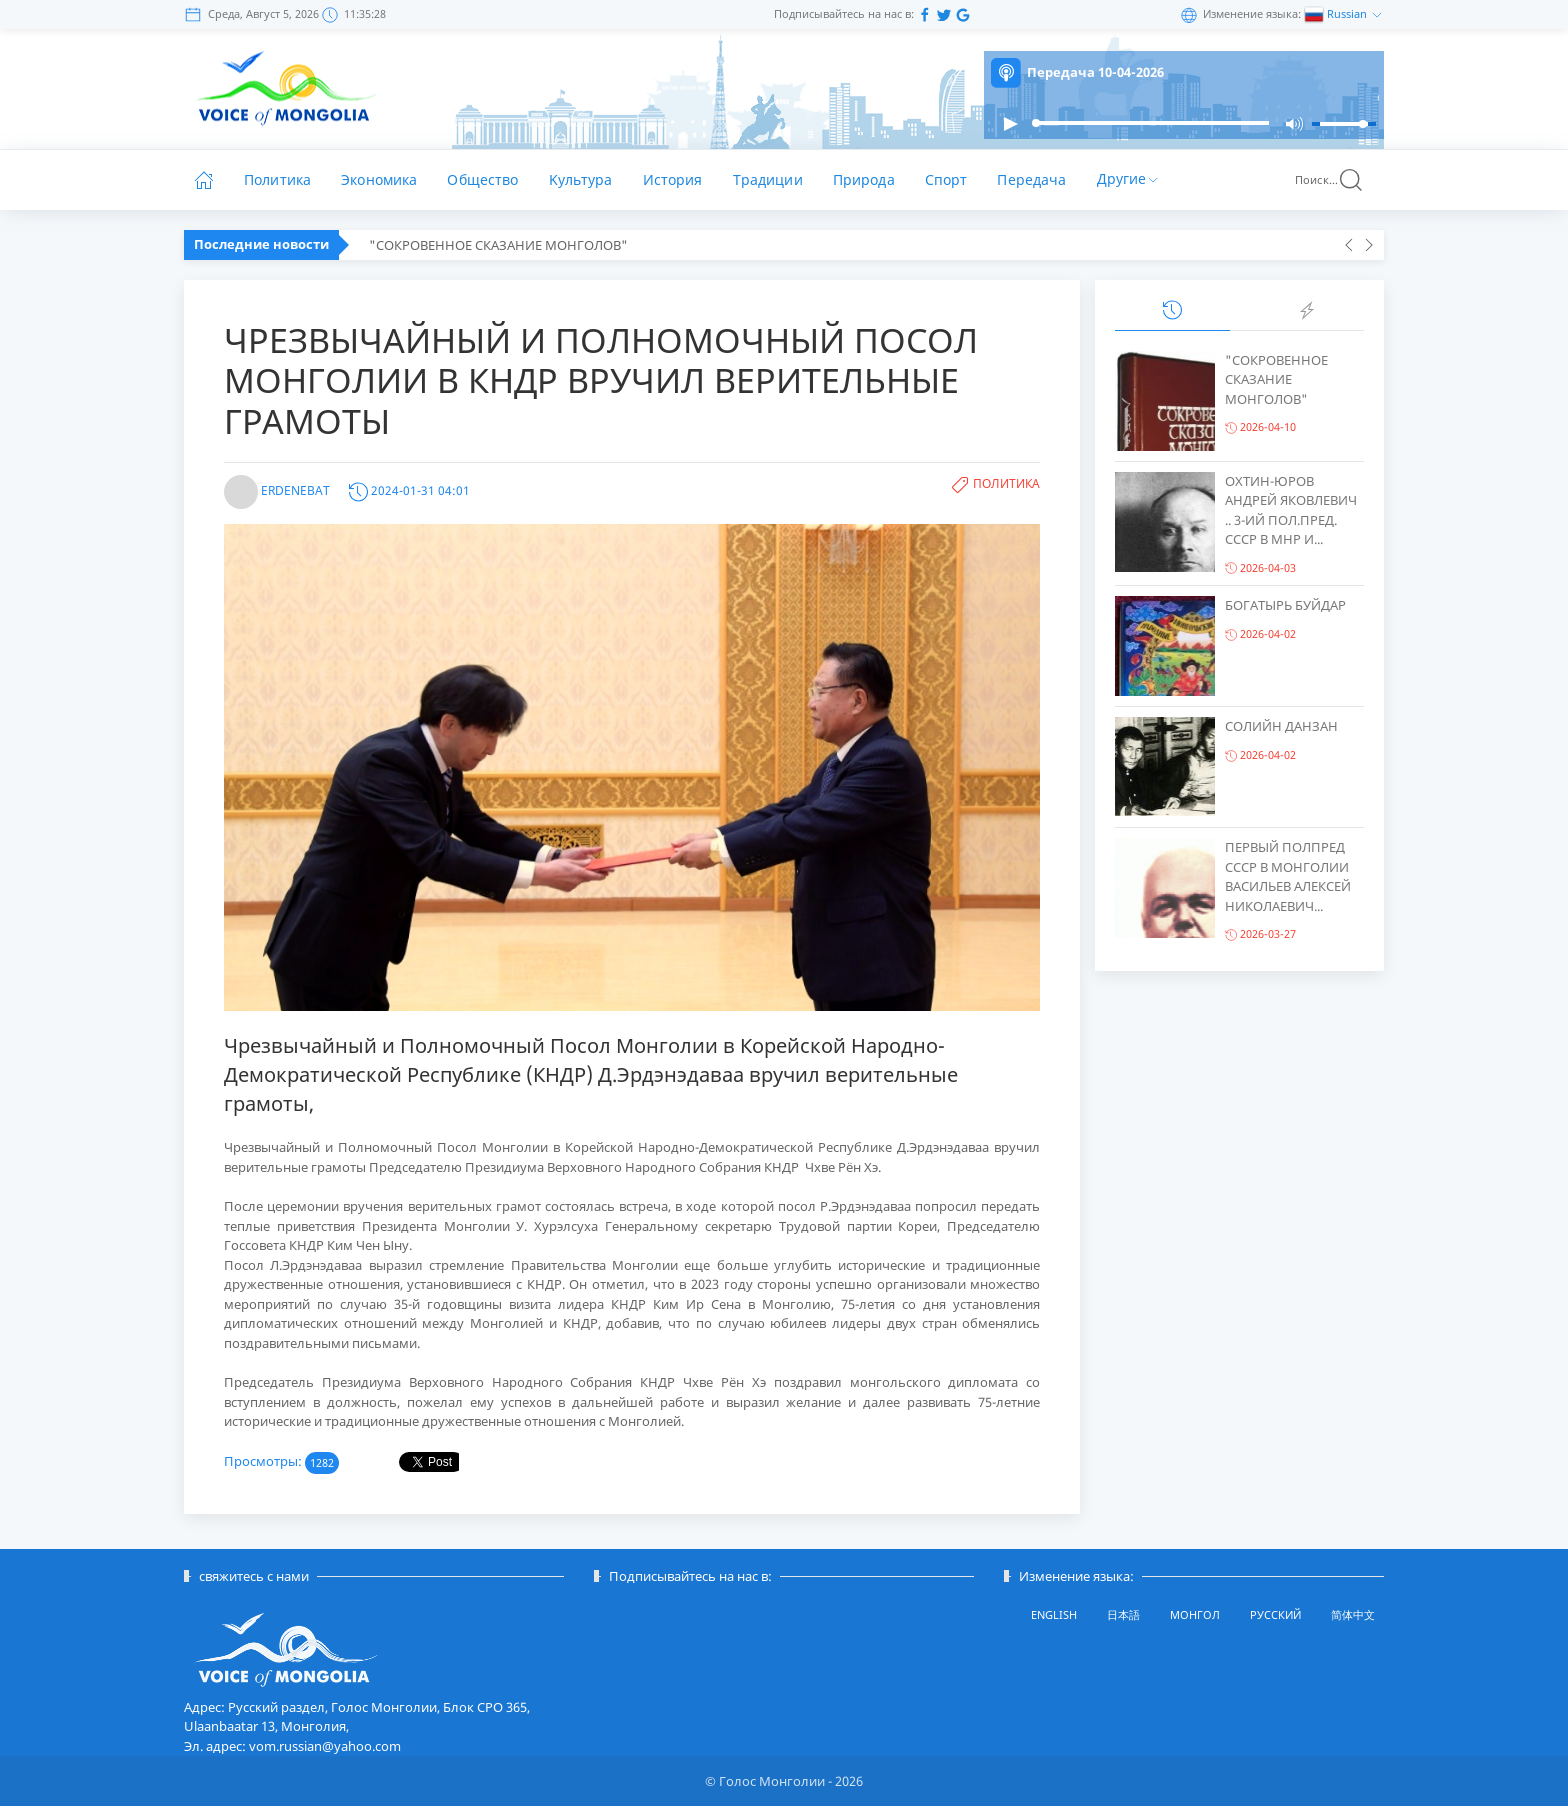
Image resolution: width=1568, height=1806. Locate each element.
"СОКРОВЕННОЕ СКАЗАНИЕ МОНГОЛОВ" (498, 245)
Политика (277, 179)
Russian (1348, 13)
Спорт (946, 179)
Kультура (581, 179)
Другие (1129, 177)
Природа (864, 179)
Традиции (768, 179)
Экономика (379, 179)
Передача (1031, 179)
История (673, 179)
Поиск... (1329, 180)
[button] (1010, 124)
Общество (482, 179)
